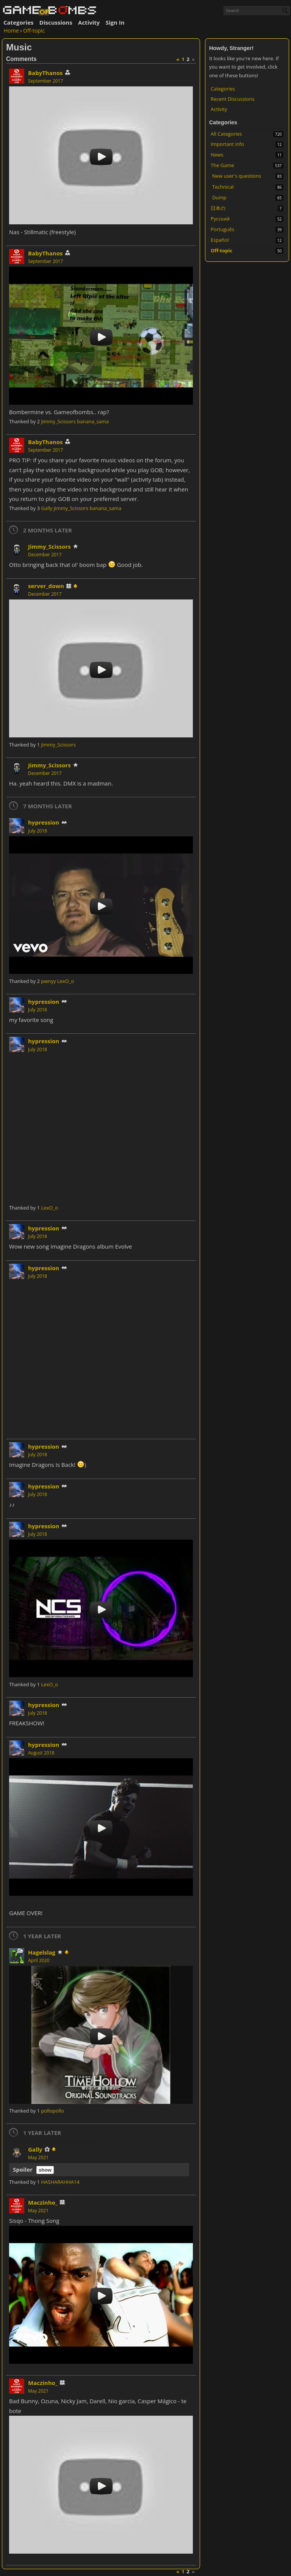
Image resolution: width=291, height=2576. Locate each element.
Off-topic (221, 250)
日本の (218, 208)
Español (220, 239)
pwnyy (48, 981)
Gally (46, 508)
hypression (43, 822)
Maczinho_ (43, 2202)
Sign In (115, 22)
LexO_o (65, 981)
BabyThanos (45, 73)
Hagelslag (41, 1952)
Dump (219, 197)
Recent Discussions (233, 98)
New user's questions (236, 175)
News (217, 154)
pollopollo (52, 2110)
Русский (220, 218)
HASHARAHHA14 (60, 2181)
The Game (222, 165)
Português (222, 229)
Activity (89, 22)
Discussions (55, 22)
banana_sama (93, 421)
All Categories (226, 133)
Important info (227, 144)
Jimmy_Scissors (58, 421)
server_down (46, 586)
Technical (223, 186)
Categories (18, 22)
